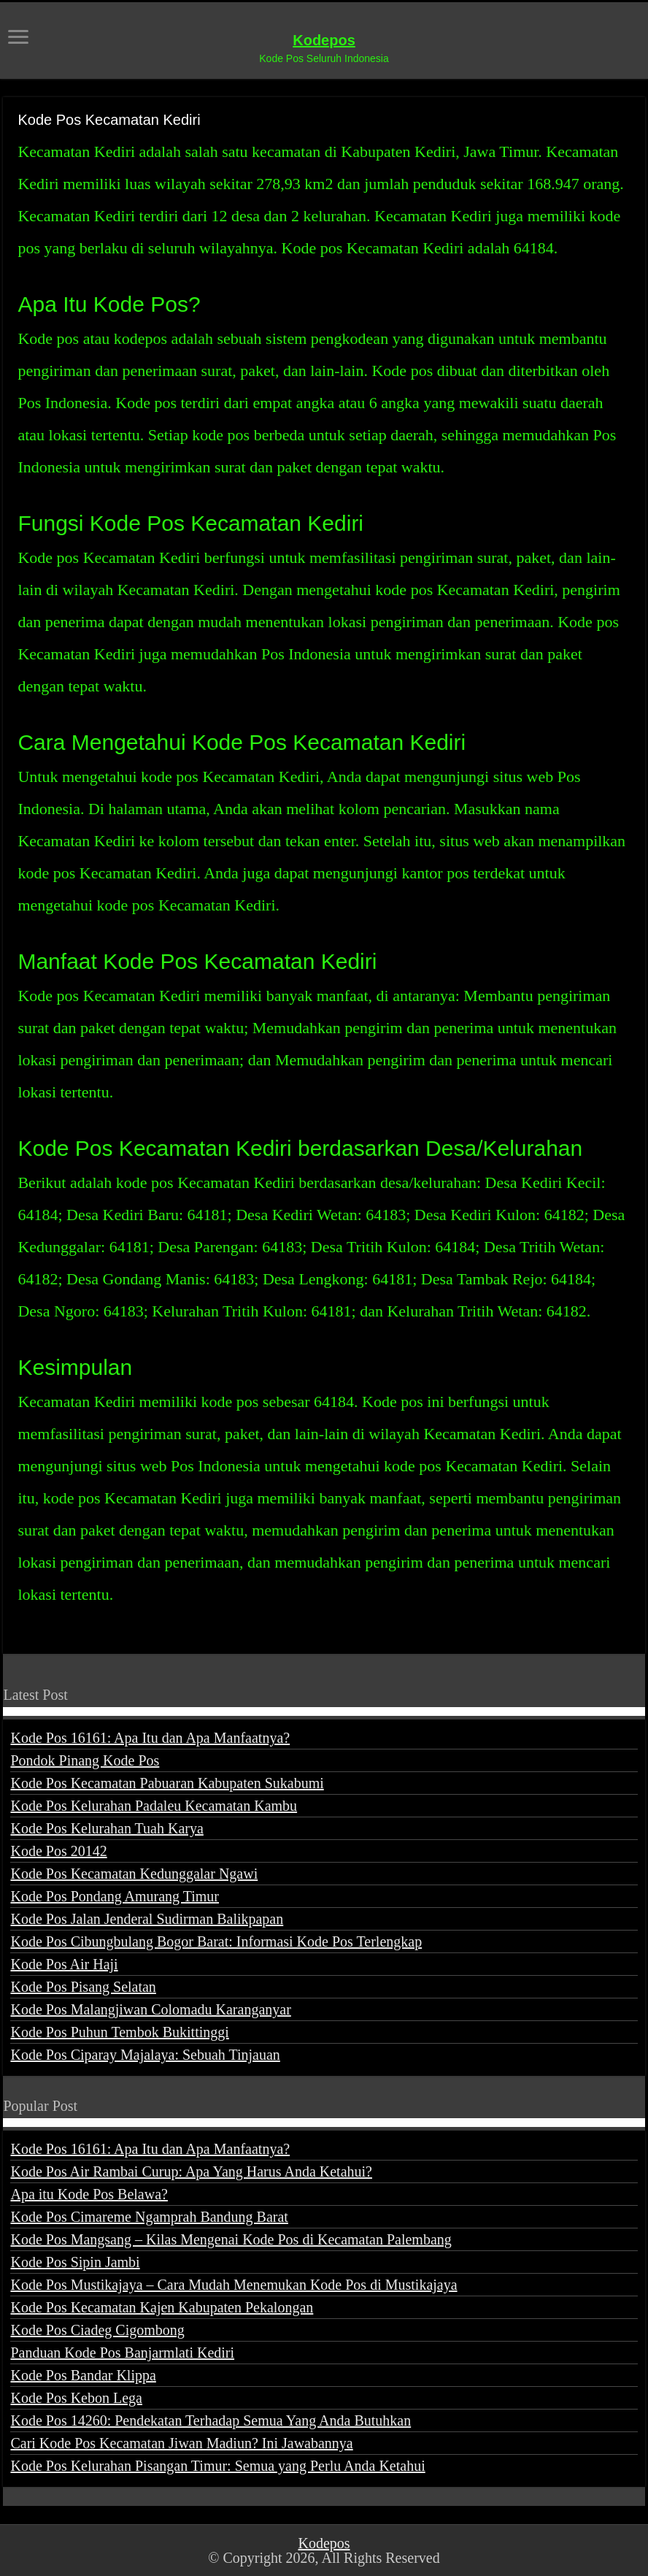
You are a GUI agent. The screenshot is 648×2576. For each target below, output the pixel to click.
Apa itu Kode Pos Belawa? (89, 2194)
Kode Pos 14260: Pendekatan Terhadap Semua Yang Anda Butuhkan (210, 2420)
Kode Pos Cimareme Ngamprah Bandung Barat (149, 2217)
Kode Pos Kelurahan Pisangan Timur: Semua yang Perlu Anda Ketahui (217, 2466)
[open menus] (18, 38)
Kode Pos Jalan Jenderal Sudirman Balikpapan (146, 1919)
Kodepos (324, 40)
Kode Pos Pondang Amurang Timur (114, 1896)
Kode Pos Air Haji (63, 1964)
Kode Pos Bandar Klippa (82, 2375)
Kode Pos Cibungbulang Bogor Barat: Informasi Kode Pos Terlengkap (216, 1941)
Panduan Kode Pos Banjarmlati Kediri (122, 2353)
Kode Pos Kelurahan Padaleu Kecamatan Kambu (153, 1806)
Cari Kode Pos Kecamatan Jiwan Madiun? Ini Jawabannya (181, 2443)
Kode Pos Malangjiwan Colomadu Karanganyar (150, 2009)
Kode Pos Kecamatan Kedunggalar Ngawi (134, 1874)
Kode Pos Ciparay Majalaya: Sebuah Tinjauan (144, 2055)
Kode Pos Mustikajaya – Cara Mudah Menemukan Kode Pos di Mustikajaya (233, 2285)
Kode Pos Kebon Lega (76, 2398)
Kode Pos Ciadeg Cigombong (97, 2330)
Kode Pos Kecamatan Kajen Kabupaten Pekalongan (161, 2307)
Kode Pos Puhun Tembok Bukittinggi (119, 2032)
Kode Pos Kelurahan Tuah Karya (106, 1828)
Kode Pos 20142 (58, 1851)
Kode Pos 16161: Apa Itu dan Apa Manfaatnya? (150, 1738)
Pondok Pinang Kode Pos (84, 1760)
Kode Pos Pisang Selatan (82, 1987)
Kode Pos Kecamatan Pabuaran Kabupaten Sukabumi (166, 1783)
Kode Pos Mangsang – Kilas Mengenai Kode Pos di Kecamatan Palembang (230, 2239)
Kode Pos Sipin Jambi (74, 2262)
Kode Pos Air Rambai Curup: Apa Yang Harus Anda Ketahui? (191, 2171)
